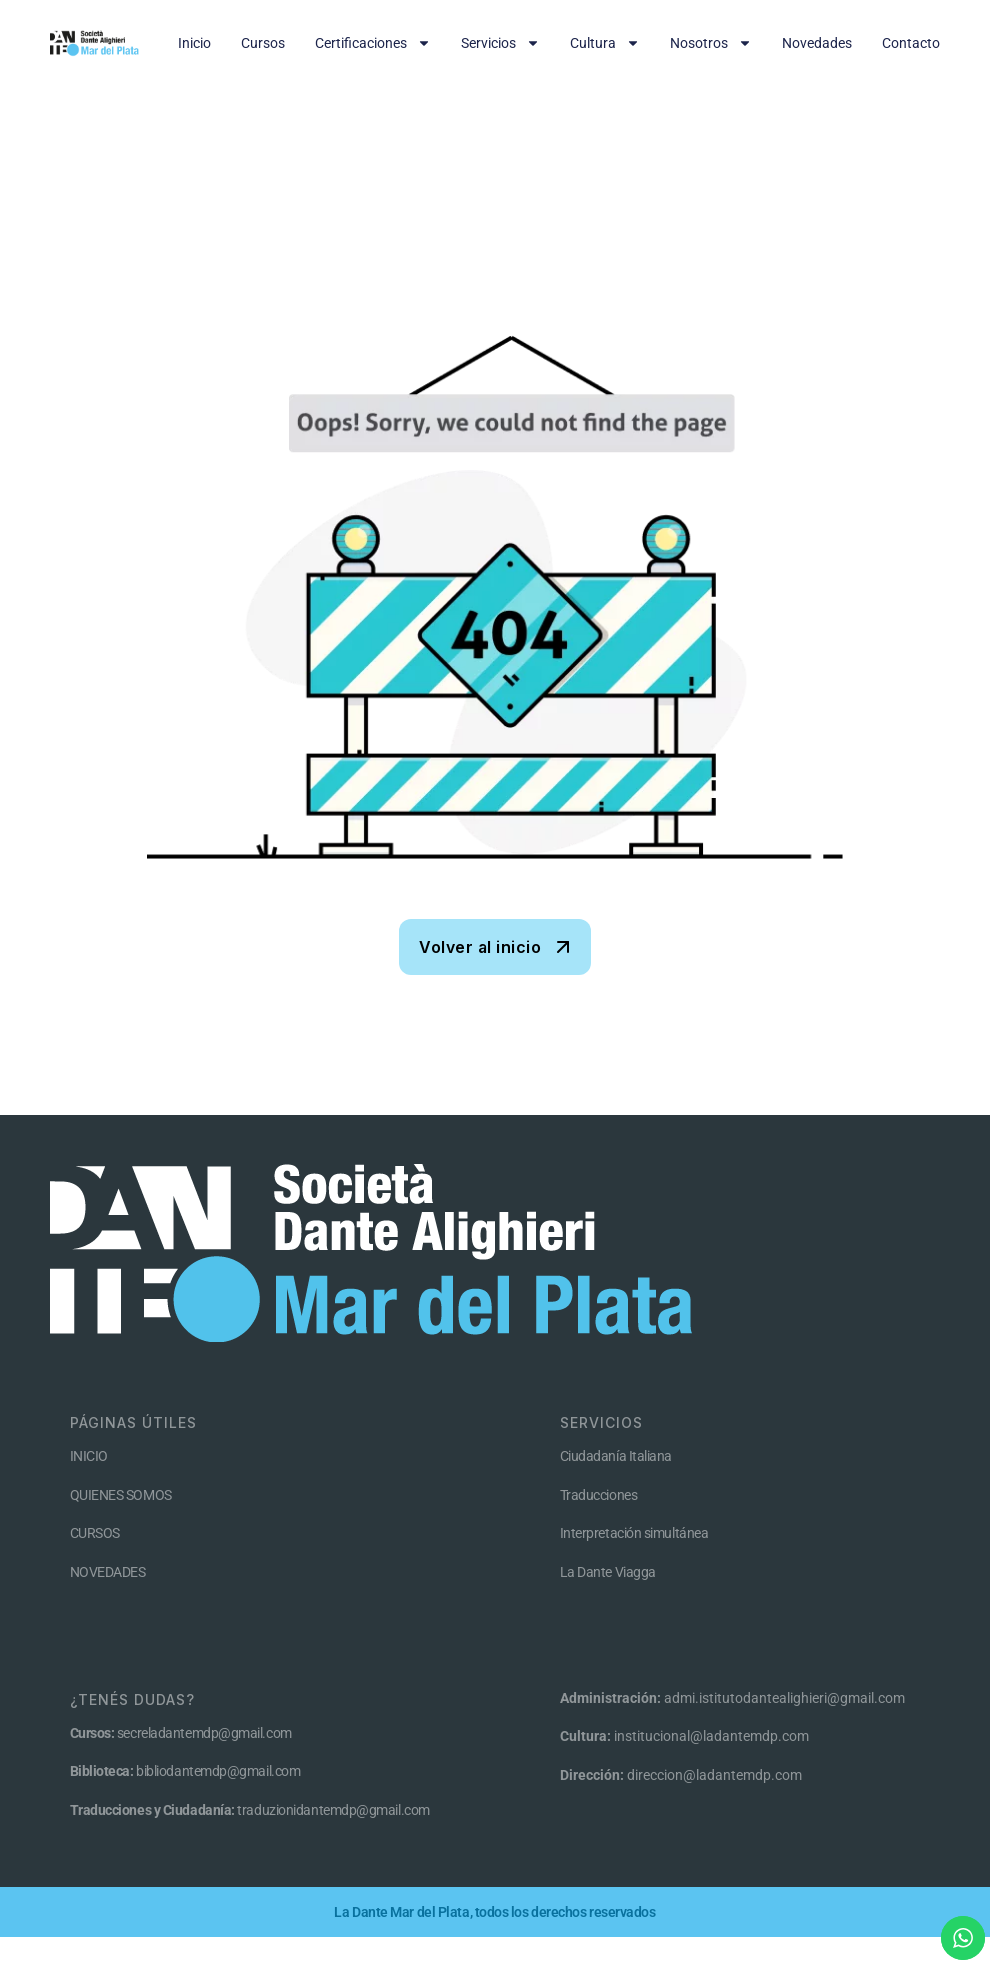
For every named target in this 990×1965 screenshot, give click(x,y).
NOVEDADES (108, 1572)
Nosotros (711, 43)
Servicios (500, 43)
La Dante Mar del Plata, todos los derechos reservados (494, 1912)
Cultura (605, 43)
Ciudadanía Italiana (616, 1456)
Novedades (817, 43)
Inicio (194, 43)
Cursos (263, 43)
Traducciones (599, 1495)
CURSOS (95, 1533)
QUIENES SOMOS (121, 1495)
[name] (495, 947)
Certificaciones (373, 43)
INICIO (89, 1456)
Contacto (911, 43)
